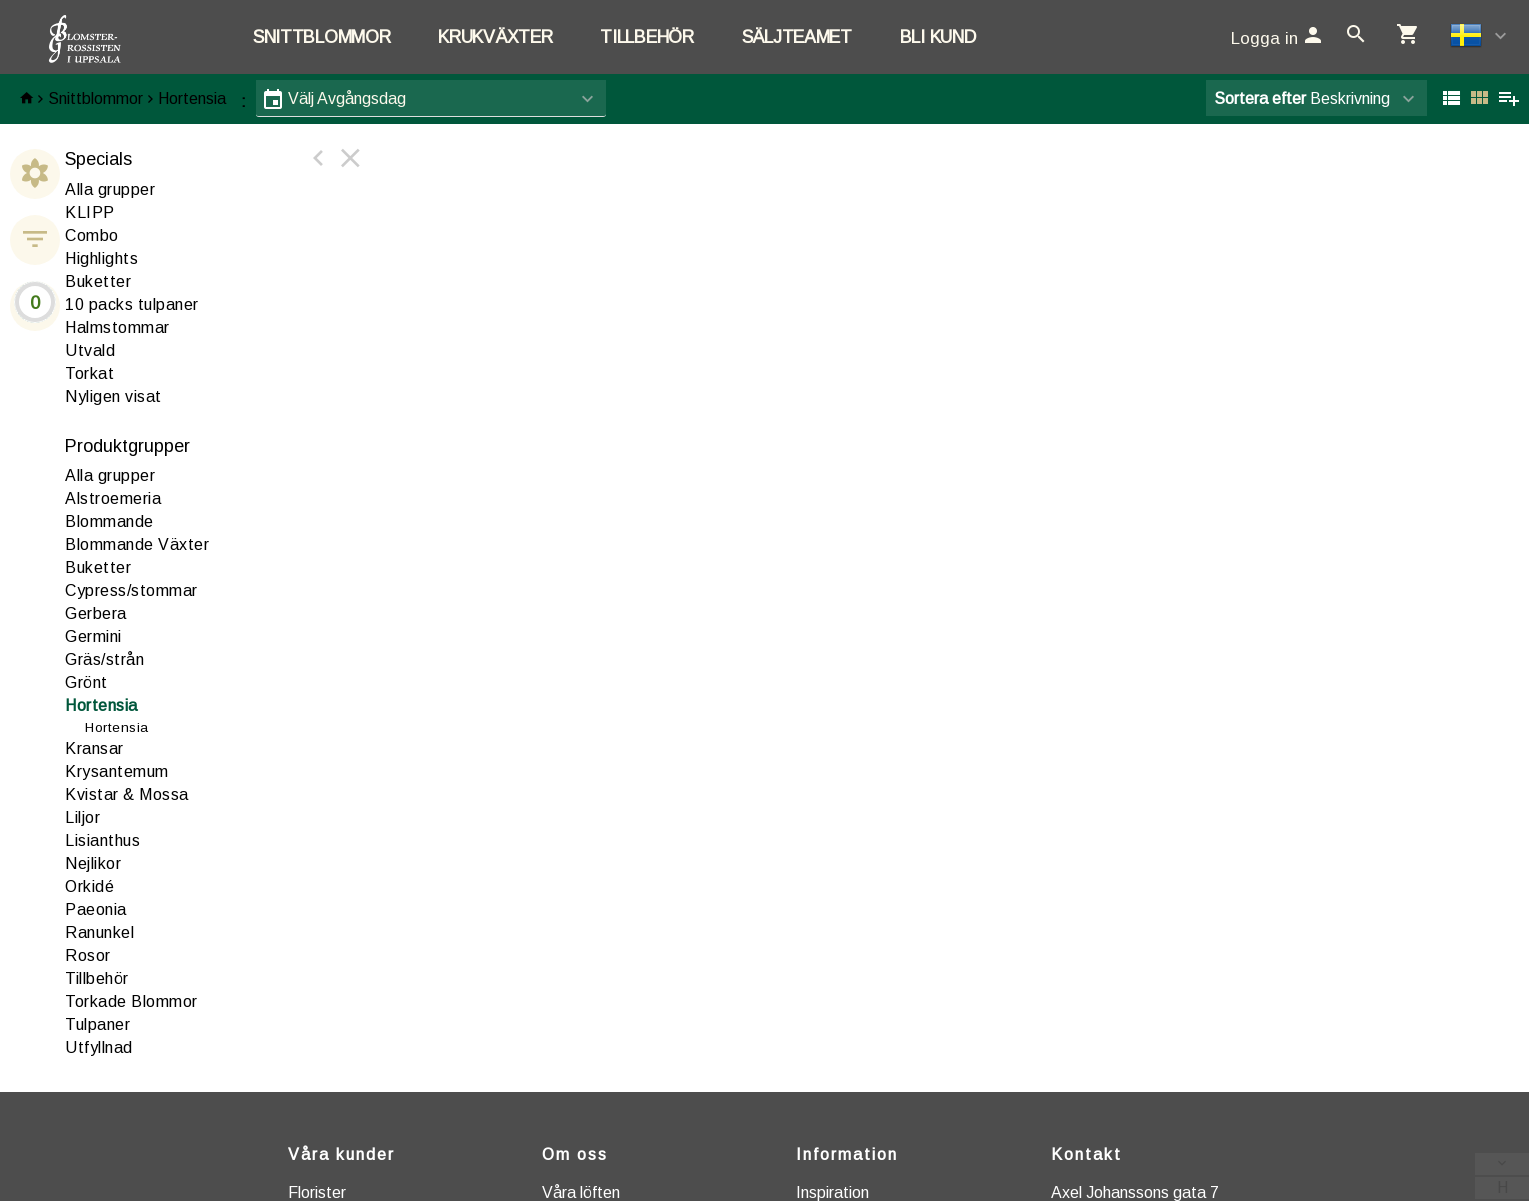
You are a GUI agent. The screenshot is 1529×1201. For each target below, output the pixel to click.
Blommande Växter (137, 544)
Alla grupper (110, 189)
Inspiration (832, 1192)
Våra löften (581, 1192)
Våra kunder (341, 1154)
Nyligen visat (113, 396)
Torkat (89, 373)
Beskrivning (1302, 98)
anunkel (99, 932)
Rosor (88, 955)
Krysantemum (117, 771)
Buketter (98, 281)
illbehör (97, 978)
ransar (94, 748)
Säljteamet (797, 37)
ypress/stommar (131, 590)
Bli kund (938, 37)
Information (847, 1154)
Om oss (575, 1154)
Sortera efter (1260, 98)
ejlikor (93, 863)
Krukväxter (495, 37)
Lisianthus (102, 840)
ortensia (101, 705)
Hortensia (192, 98)
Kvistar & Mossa (127, 794)
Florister (317, 1192)
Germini (93, 636)
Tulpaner (97, 1024)
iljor (82, 817)
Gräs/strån (104, 659)
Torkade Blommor (131, 1001)
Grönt (86, 682)
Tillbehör (646, 37)
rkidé (89, 886)
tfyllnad (99, 1047)
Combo (92, 235)
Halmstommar (117, 327)
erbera (96, 613)
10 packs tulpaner (132, 304)
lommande (109, 521)
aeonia (96, 909)
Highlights (101, 258)
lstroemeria (113, 498)
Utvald (90, 350)
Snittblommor (321, 37)
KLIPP (90, 212)
